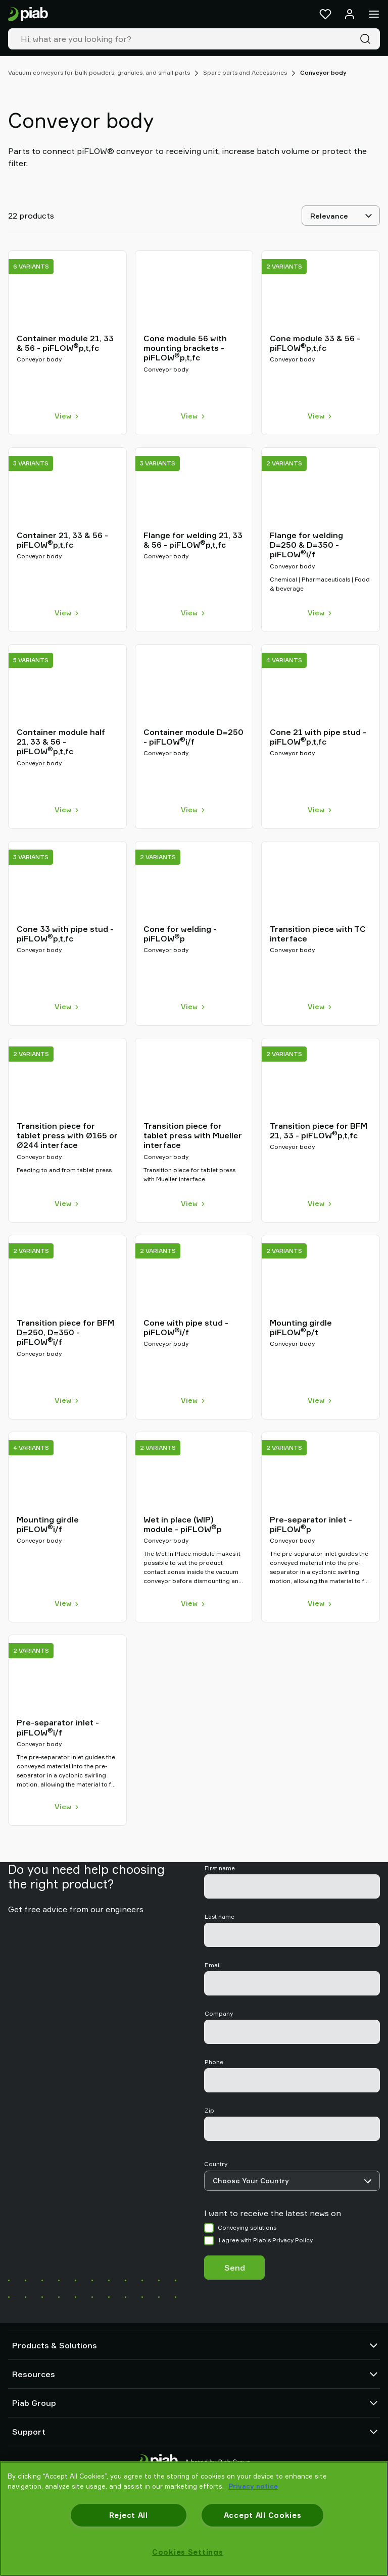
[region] (194, 2518)
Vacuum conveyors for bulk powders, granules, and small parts (99, 72)
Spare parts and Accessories (245, 72)
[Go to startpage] (28, 14)
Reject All (128, 2515)
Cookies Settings (187, 2552)
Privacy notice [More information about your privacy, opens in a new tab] (253, 2486)
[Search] (367, 39)
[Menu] (374, 14)
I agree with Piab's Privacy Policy (266, 2240)
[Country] (292, 2181)
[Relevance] (341, 215)
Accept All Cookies (263, 2515)
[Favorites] (325, 14)
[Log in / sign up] (349, 14)
